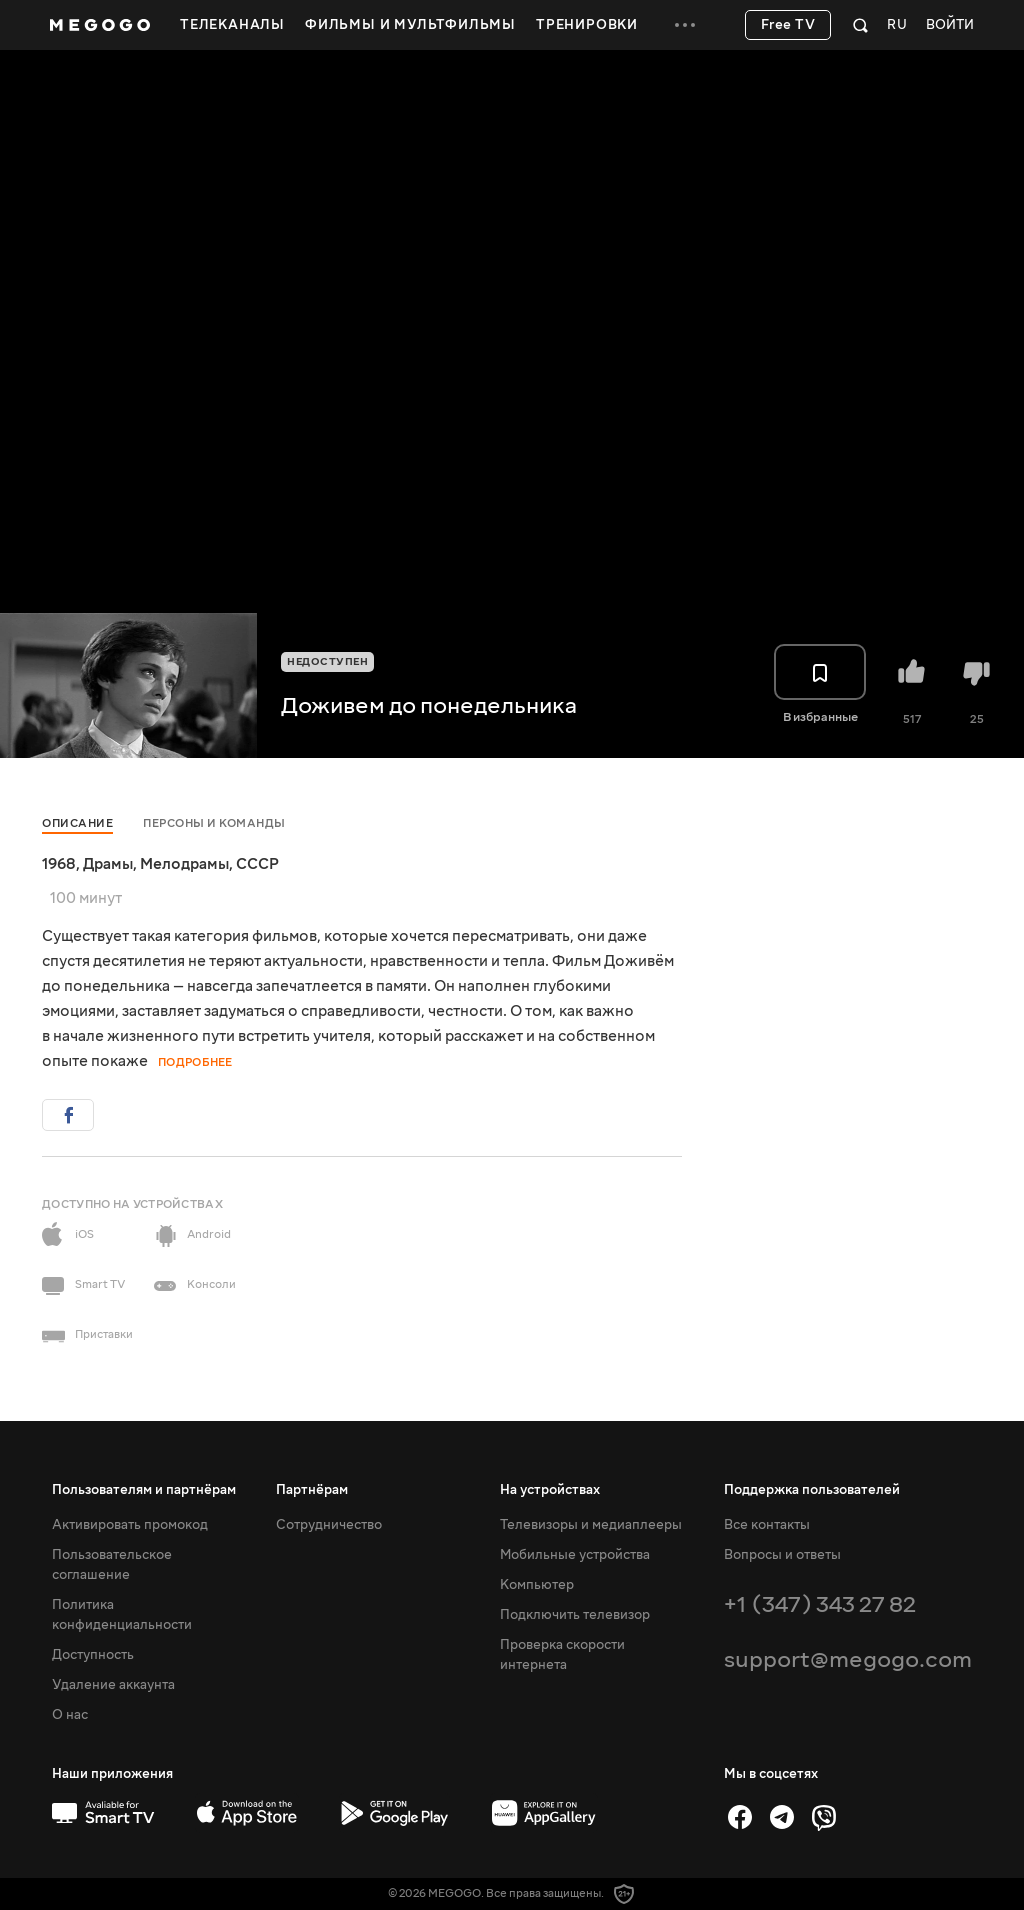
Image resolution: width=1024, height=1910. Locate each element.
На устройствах (550, 1490)
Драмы (108, 864)
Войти (950, 25)
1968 (59, 864)
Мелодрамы (184, 864)
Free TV (788, 25)
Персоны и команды (214, 823)
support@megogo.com (848, 1659)
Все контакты (767, 1525)
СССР (257, 864)
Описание (77, 823)
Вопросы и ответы (782, 1555)
